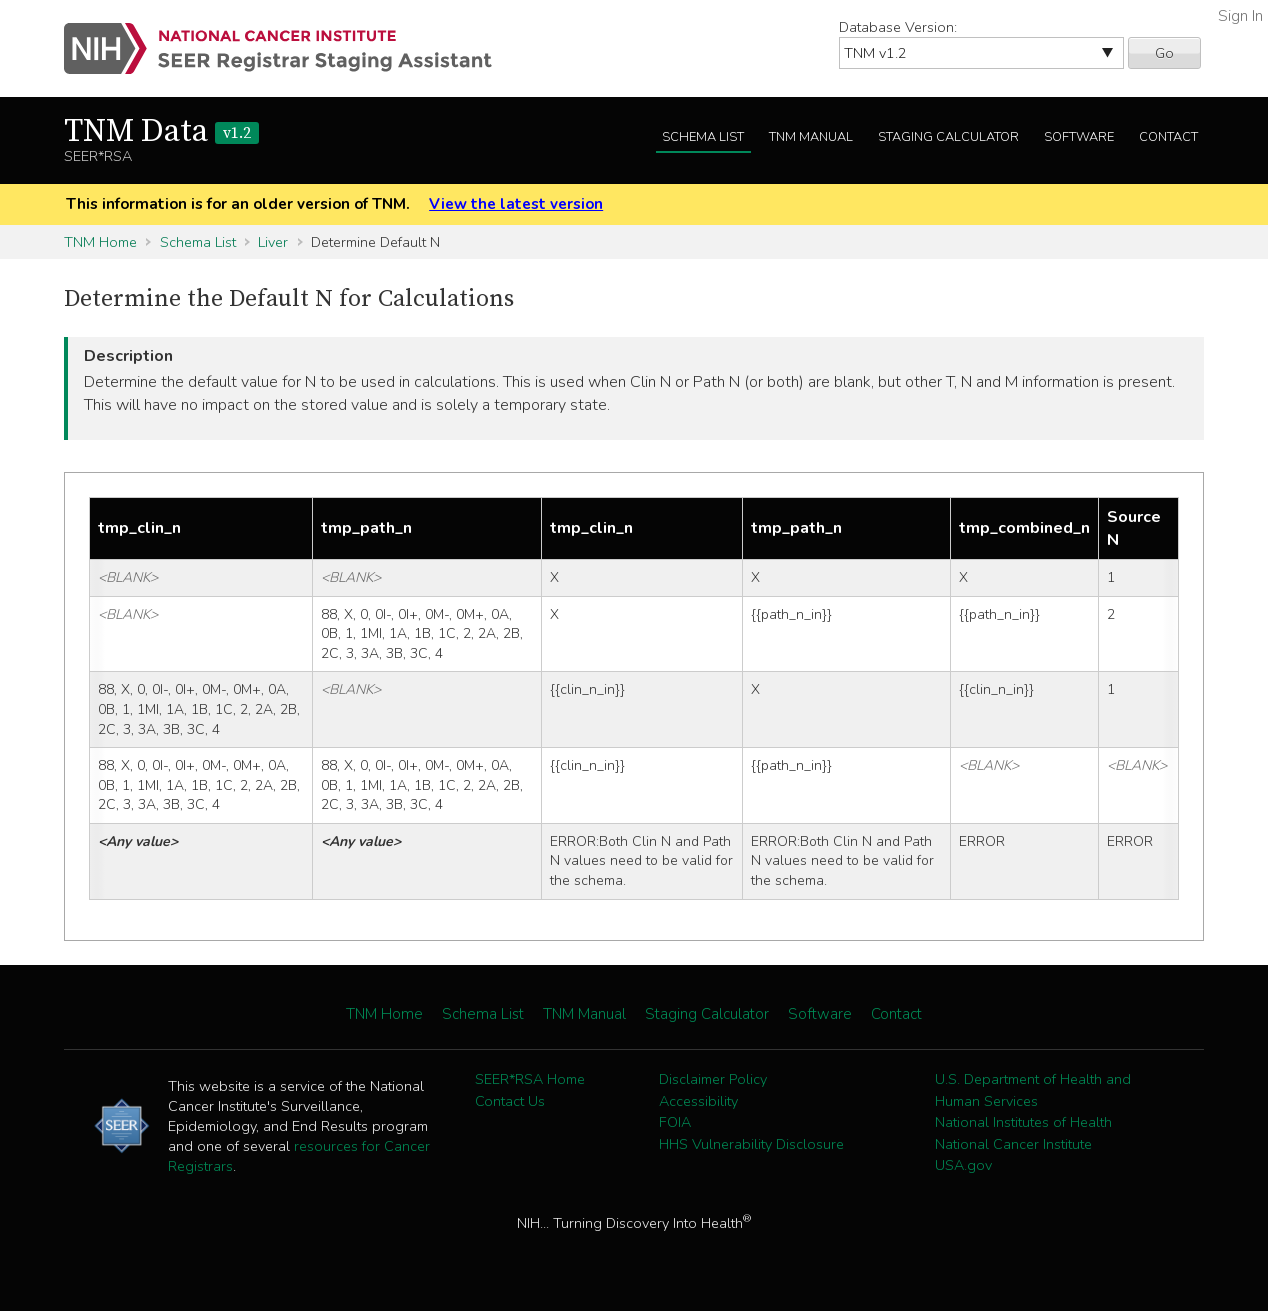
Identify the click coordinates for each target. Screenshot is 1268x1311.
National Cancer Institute (1013, 1144)
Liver (273, 242)
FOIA (675, 1122)
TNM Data (161, 132)
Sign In (1240, 16)
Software (1079, 137)
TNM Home (100, 242)
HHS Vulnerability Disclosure (751, 1144)
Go (1164, 53)
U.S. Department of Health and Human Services (1033, 1090)
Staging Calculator (948, 137)
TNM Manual (811, 137)
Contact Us (510, 1101)
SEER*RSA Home (530, 1079)
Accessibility (698, 1101)
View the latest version (516, 204)
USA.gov (963, 1165)
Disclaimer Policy (713, 1079)
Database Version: (898, 27)
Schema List (703, 137)
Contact (1168, 137)
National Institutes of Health (1023, 1122)
